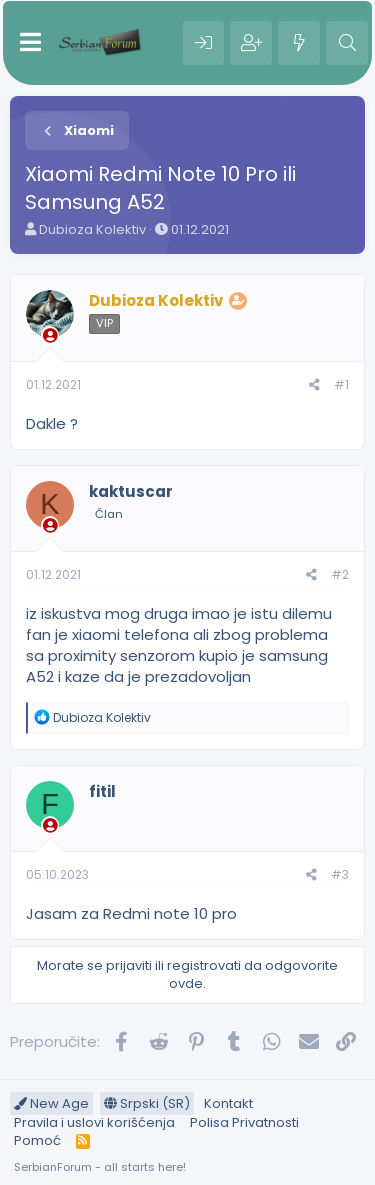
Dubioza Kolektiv (92, 229)
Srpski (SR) (147, 1103)
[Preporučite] (314, 385)
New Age (51, 1103)
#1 (341, 384)
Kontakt (228, 1103)
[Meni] (30, 43)
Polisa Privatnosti (244, 1122)
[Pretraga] (347, 43)
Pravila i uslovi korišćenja (94, 1122)
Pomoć (37, 1140)
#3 (340, 874)
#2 (340, 574)
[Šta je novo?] (299, 43)
